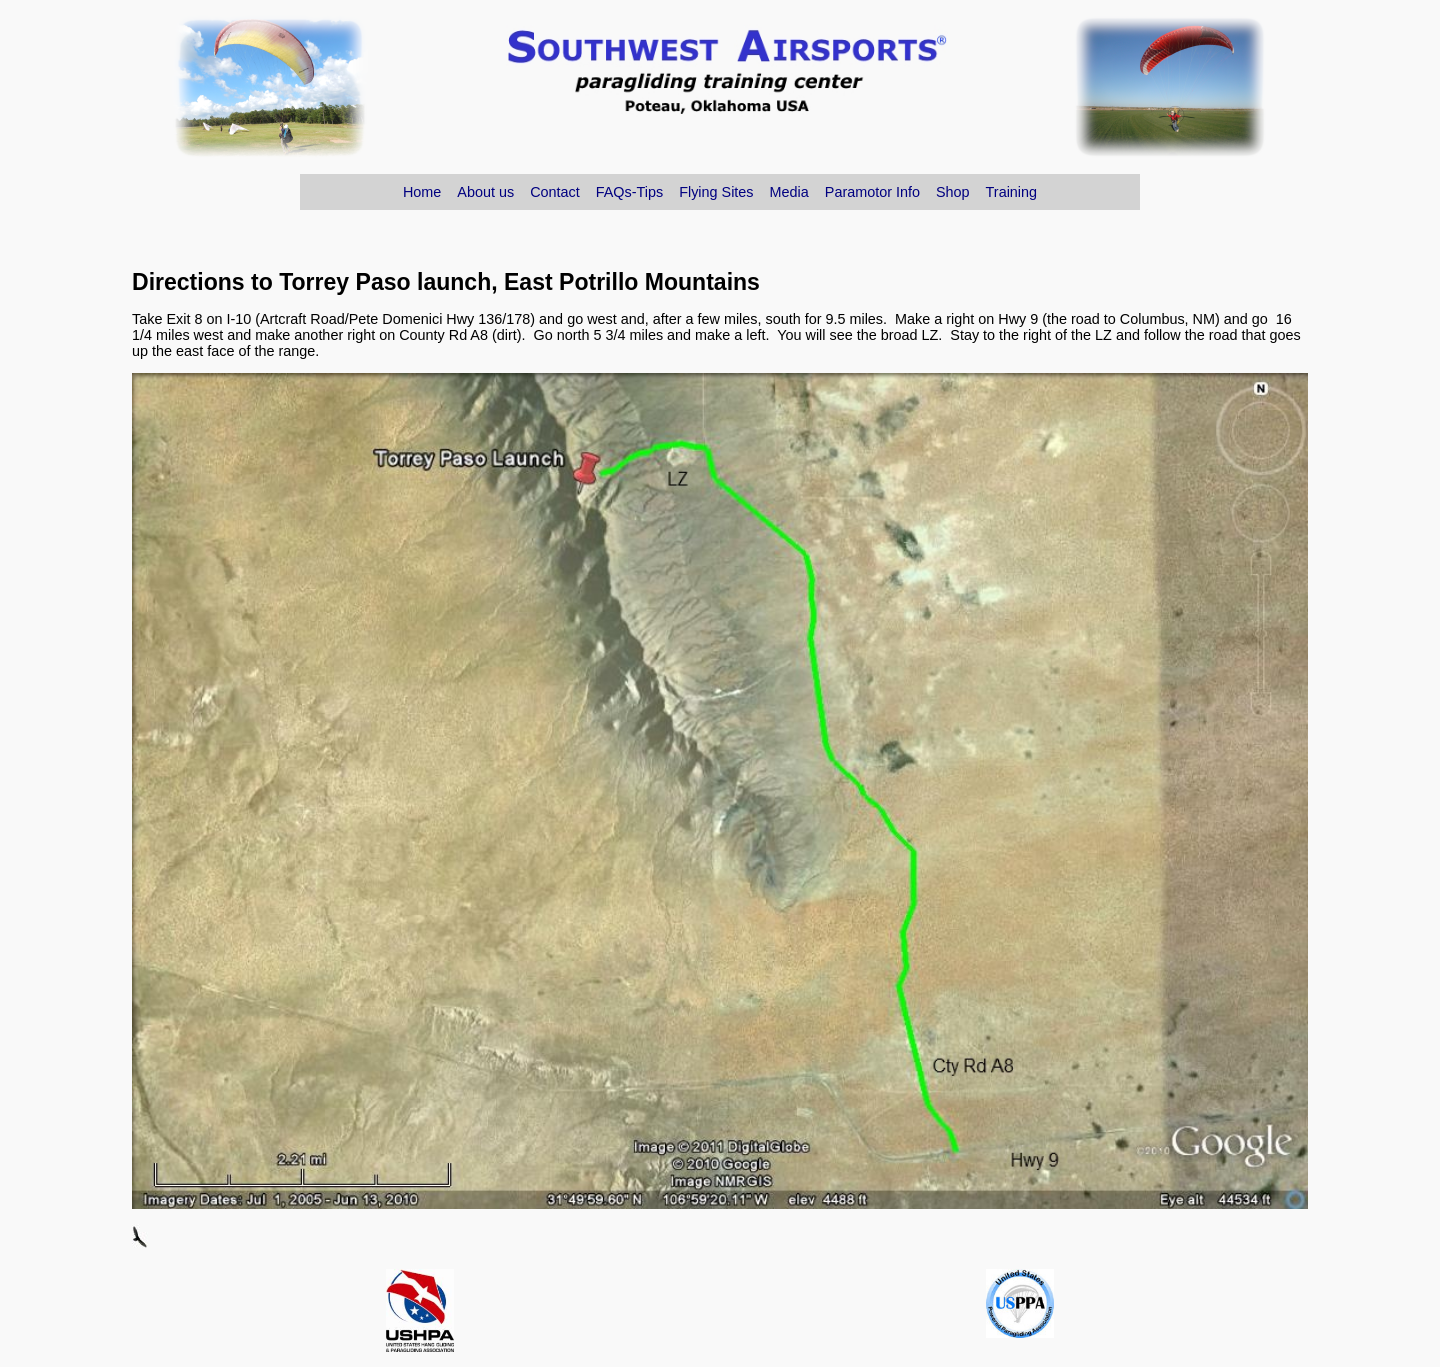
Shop (953, 192)
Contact (555, 192)
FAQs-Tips (629, 192)
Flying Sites (716, 192)
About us (485, 192)
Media (789, 192)
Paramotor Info (872, 192)
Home (422, 192)
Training (1011, 192)
